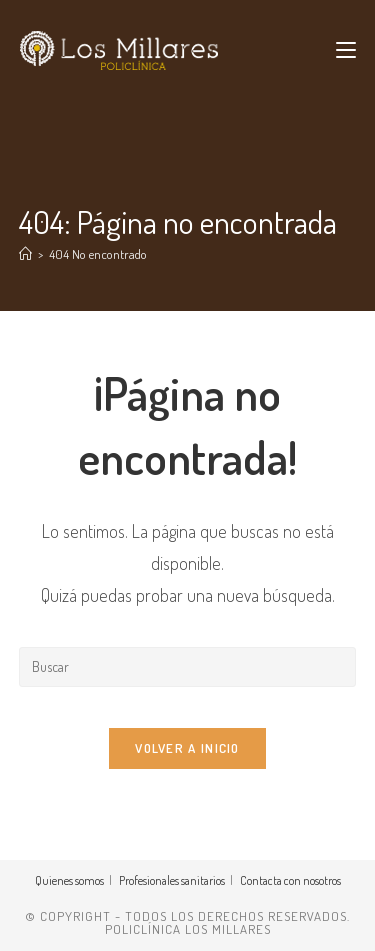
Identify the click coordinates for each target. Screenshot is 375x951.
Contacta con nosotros (290, 880)
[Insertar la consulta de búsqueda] (188, 667)
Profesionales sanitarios (172, 880)
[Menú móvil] (346, 50)
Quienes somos (69, 880)
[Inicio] (25, 254)
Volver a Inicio (187, 748)
